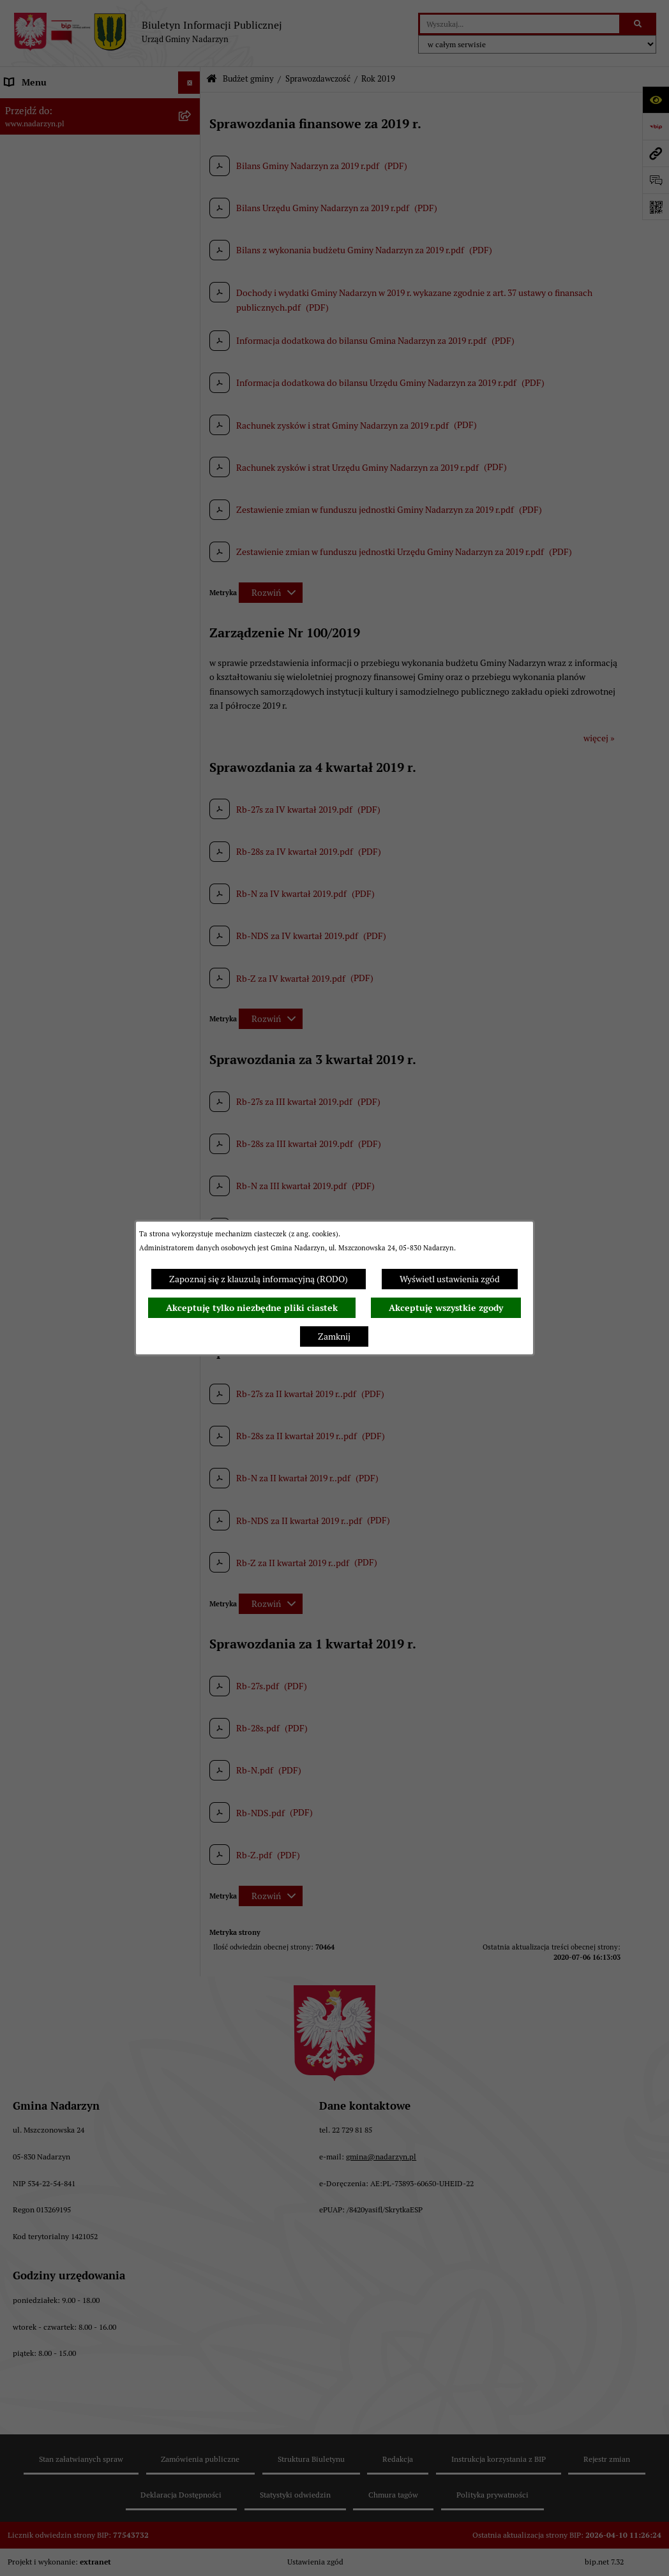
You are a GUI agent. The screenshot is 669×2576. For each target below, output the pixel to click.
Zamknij (334, 1336)
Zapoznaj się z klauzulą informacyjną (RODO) (258, 1279)
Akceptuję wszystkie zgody (446, 1308)
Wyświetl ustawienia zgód (450, 1279)
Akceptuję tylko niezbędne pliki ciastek (252, 1308)
